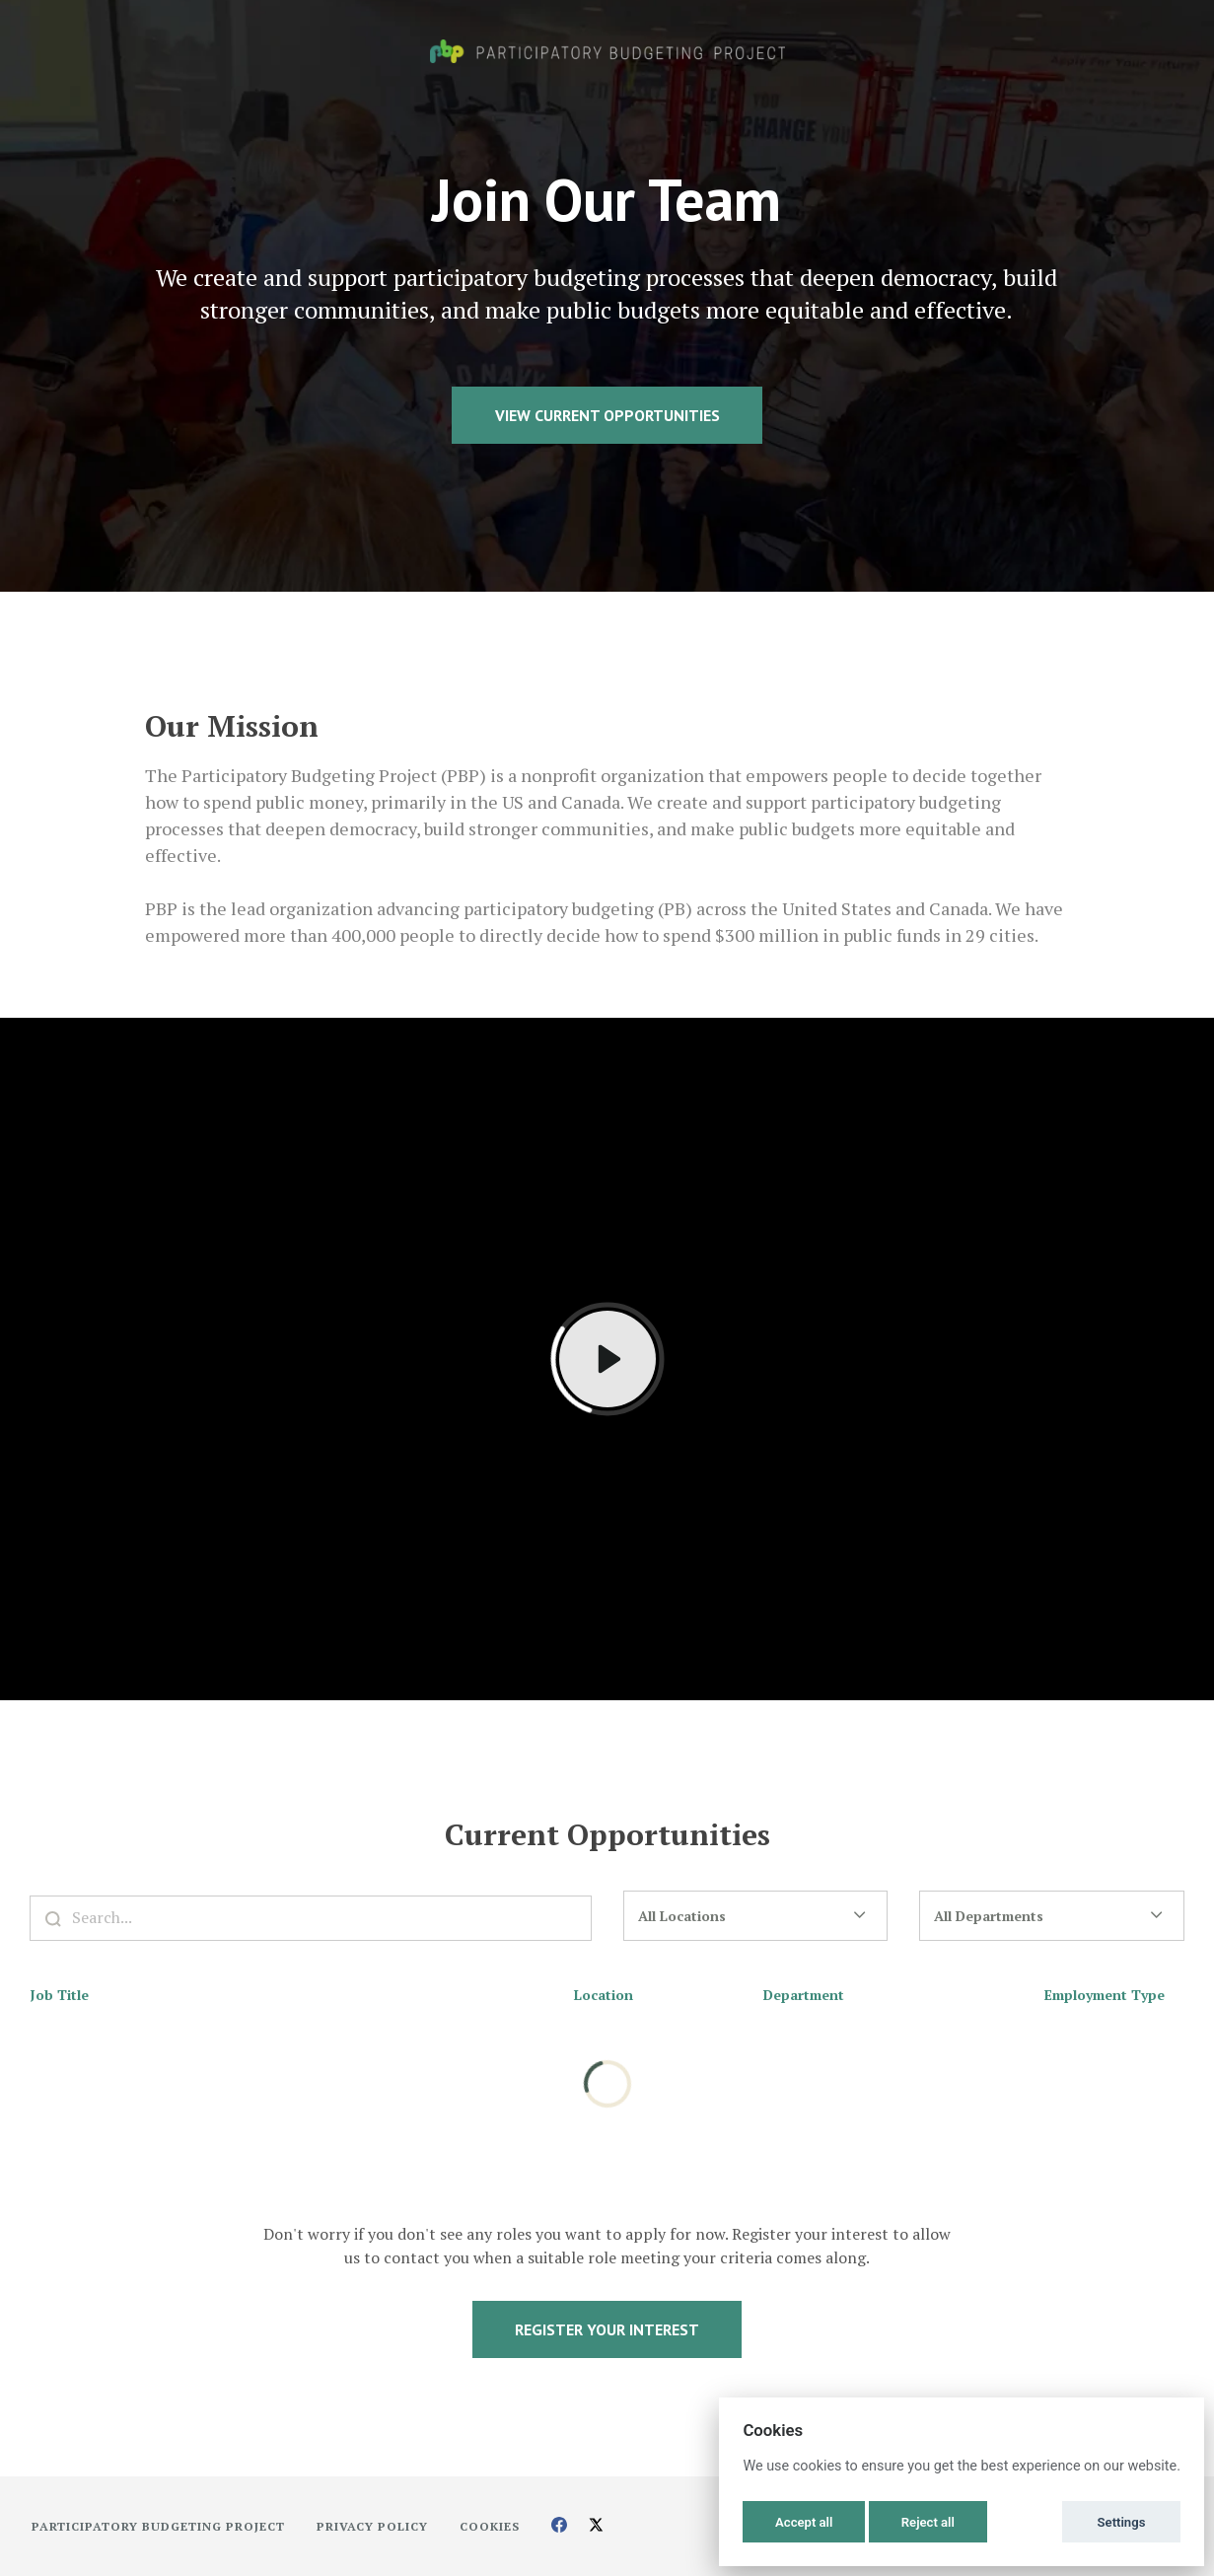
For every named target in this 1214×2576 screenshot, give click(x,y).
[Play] (607, 1359)
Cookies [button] (490, 2526)
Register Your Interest (607, 2329)
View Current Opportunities (607, 415)
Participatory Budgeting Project (158, 2526)
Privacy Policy (372, 2526)
